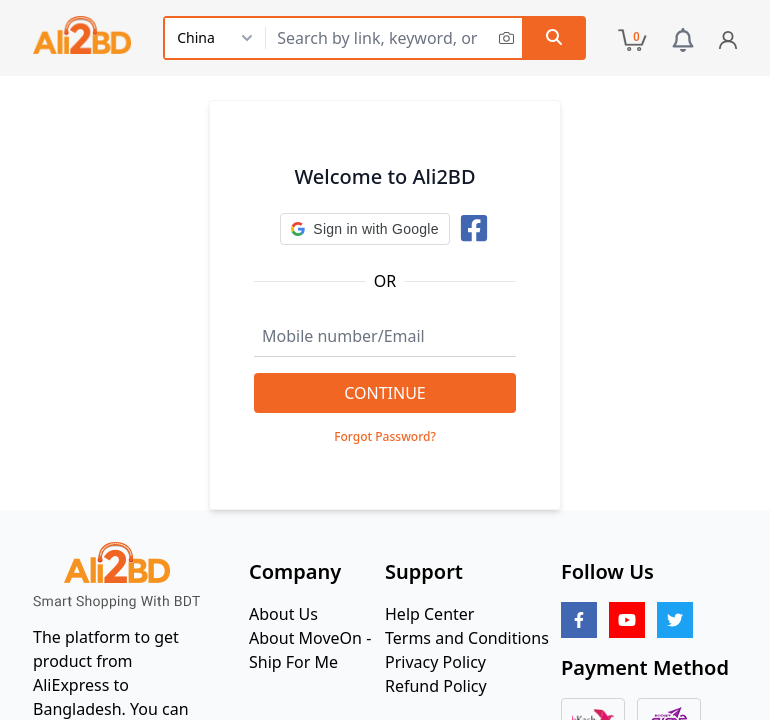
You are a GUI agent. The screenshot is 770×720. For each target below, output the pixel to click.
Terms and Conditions (467, 638)
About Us (283, 614)
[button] (364, 229)
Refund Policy (436, 686)
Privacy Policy (435, 662)
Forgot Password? (385, 437)
